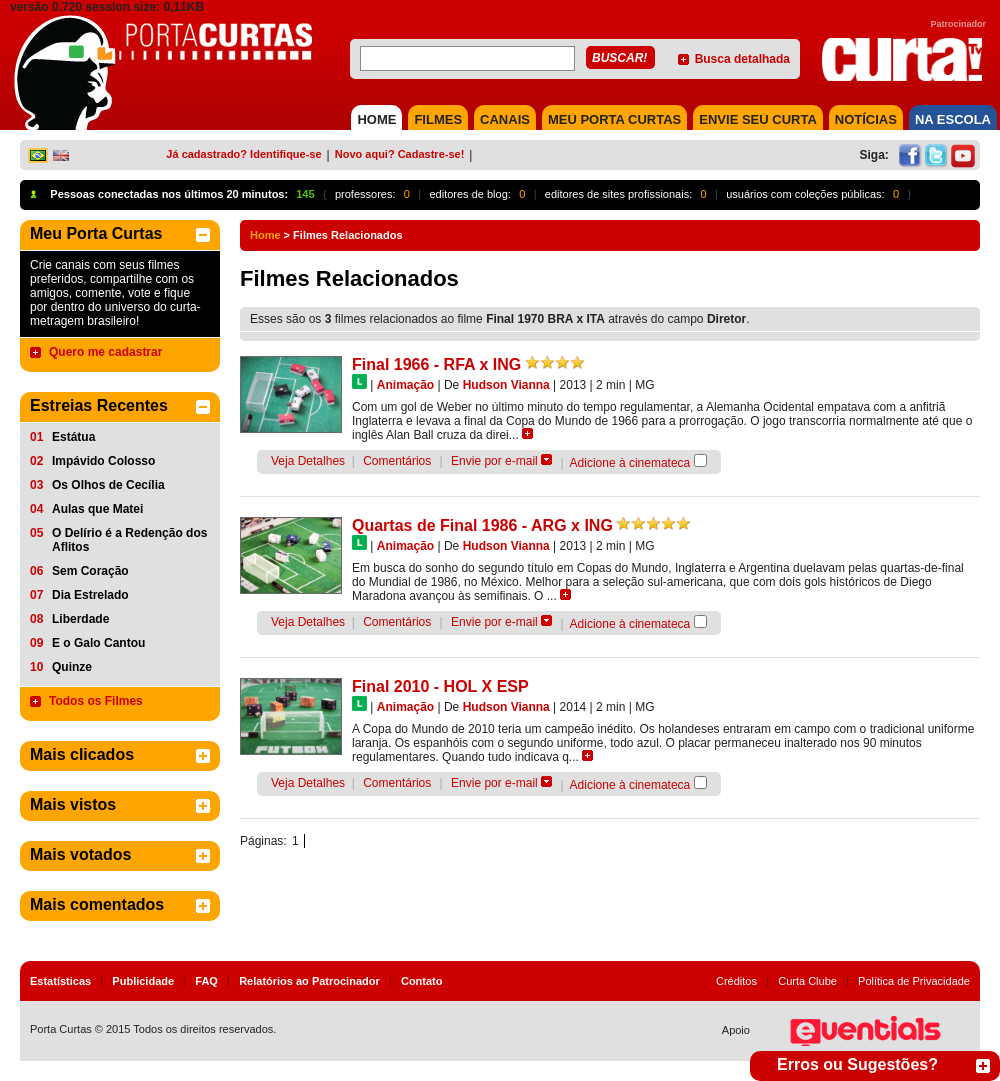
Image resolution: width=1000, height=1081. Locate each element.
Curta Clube (807, 981)
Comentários (397, 461)
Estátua (73, 437)
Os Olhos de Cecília (108, 485)
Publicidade (143, 981)
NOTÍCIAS (866, 119)
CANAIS (505, 119)
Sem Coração (90, 571)
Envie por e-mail (494, 461)
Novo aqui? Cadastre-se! (400, 154)
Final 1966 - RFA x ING (436, 364)
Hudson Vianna (506, 385)
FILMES (438, 119)
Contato (422, 981)
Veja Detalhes (308, 461)
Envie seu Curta (758, 119)
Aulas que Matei (97, 509)
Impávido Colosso (103, 461)
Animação (405, 385)
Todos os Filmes (96, 701)
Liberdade (80, 619)
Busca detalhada (742, 59)
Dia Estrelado (90, 595)
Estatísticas (60, 981)
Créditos (736, 981)
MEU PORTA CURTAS (614, 119)
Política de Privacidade (914, 981)
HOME (376, 119)
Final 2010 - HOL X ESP (440, 686)
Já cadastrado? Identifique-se (243, 154)
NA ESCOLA (953, 119)
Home (265, 235)
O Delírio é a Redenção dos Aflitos (129, 540)
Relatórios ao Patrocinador (309, 981)
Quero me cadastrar (105, 352)
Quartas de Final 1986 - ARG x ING (482, 525)
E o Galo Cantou (98, 643)
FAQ (206, 981)
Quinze (72, 667)
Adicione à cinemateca (630, 463)
